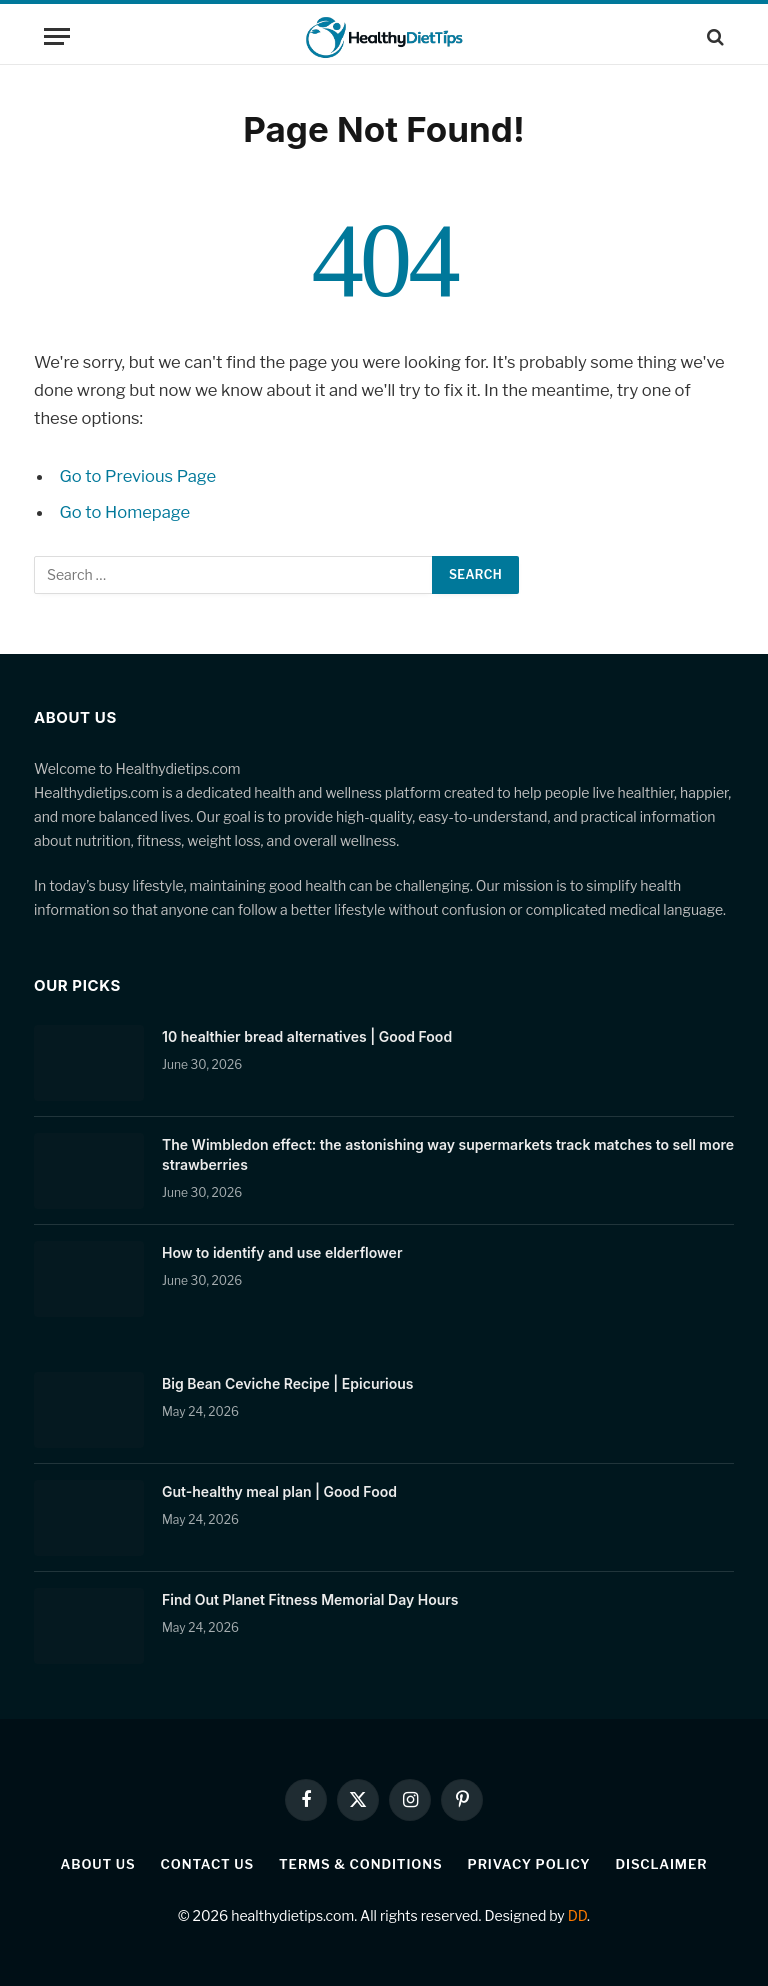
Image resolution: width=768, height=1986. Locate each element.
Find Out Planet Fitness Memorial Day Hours (310, 1599)
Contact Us (207, 1864)
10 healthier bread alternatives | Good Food (307, 1036)
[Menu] (57, 36)
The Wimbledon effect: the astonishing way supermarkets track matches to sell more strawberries (448, 1154)
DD (577, 1915)
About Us (98, 1864)
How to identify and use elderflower (282, 1252)
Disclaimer (661, 1864)
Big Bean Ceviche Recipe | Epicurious (288, 1383)
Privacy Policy (529, 1864)
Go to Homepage (125, 512)
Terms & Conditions (361, 1864)
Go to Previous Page (138, 476)
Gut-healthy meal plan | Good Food (279, 1491)
